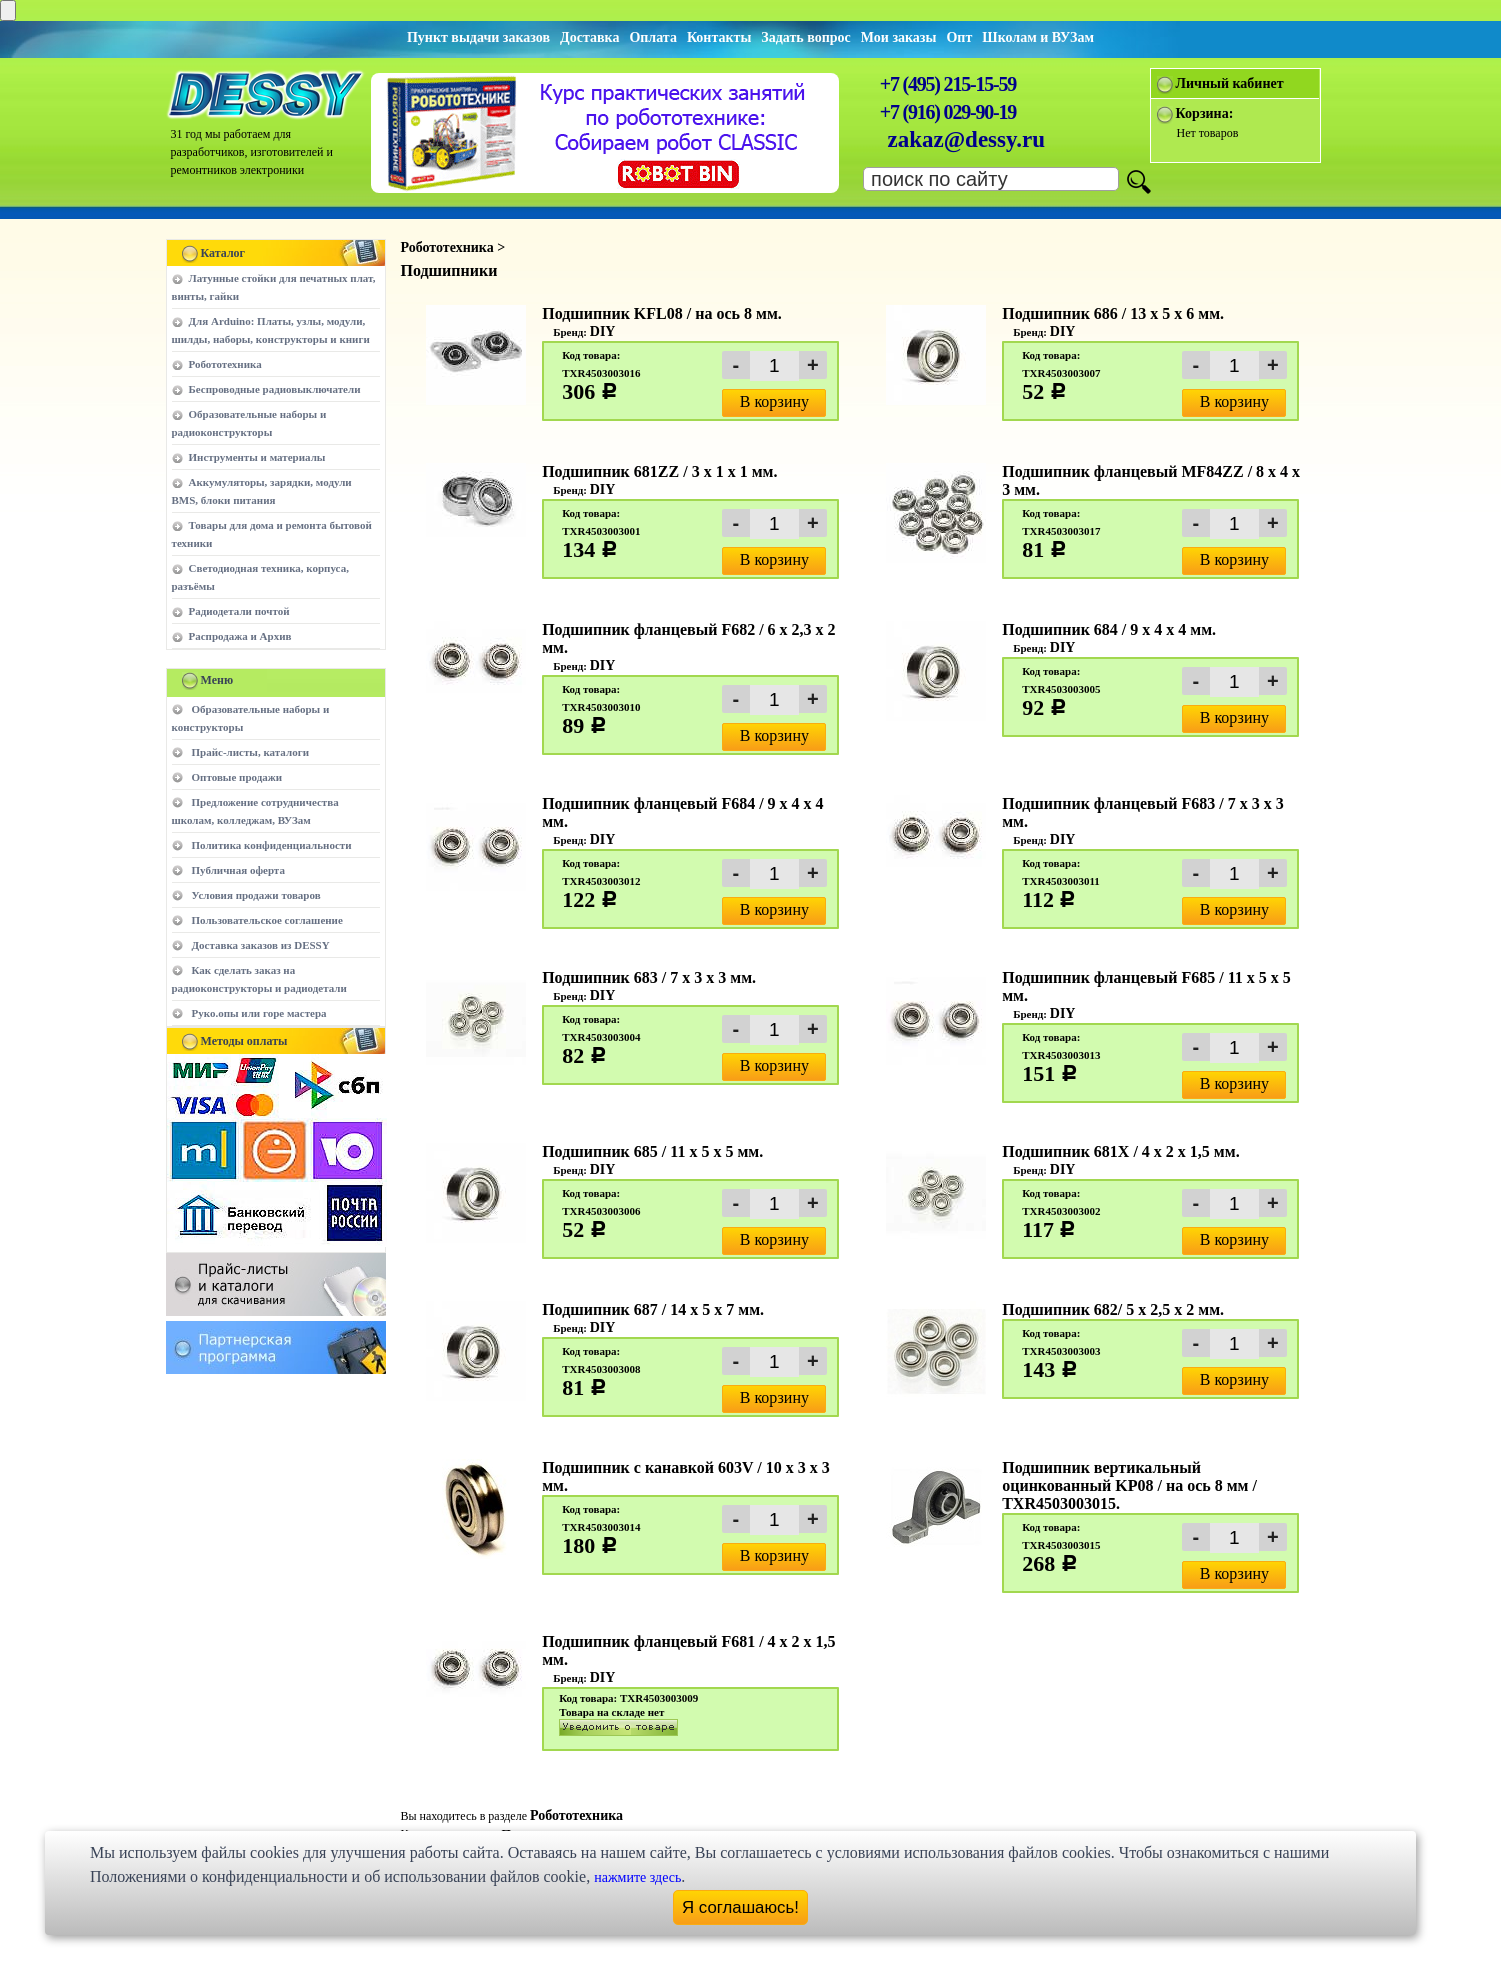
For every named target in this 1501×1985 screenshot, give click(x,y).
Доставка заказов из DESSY (261, 945)
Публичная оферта (238, 870)
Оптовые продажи (237, 777)
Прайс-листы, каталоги (250, 752)
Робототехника (225, 364)
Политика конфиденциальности (272, 845)
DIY (603, 331)
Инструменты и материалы (257, 457)
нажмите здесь (637, 1877)
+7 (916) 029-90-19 (948, 112)
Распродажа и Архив (240, 636)
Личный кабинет (1230, 83)
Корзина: (1205, 113)
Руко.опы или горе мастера (259, 1013)
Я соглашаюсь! (740, 1907)
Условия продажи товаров (256, 895)
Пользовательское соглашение (267, 920)
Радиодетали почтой (239, 611)
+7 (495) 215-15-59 (948, 84)
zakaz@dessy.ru (967, 139)
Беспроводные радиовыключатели (275, 389)
